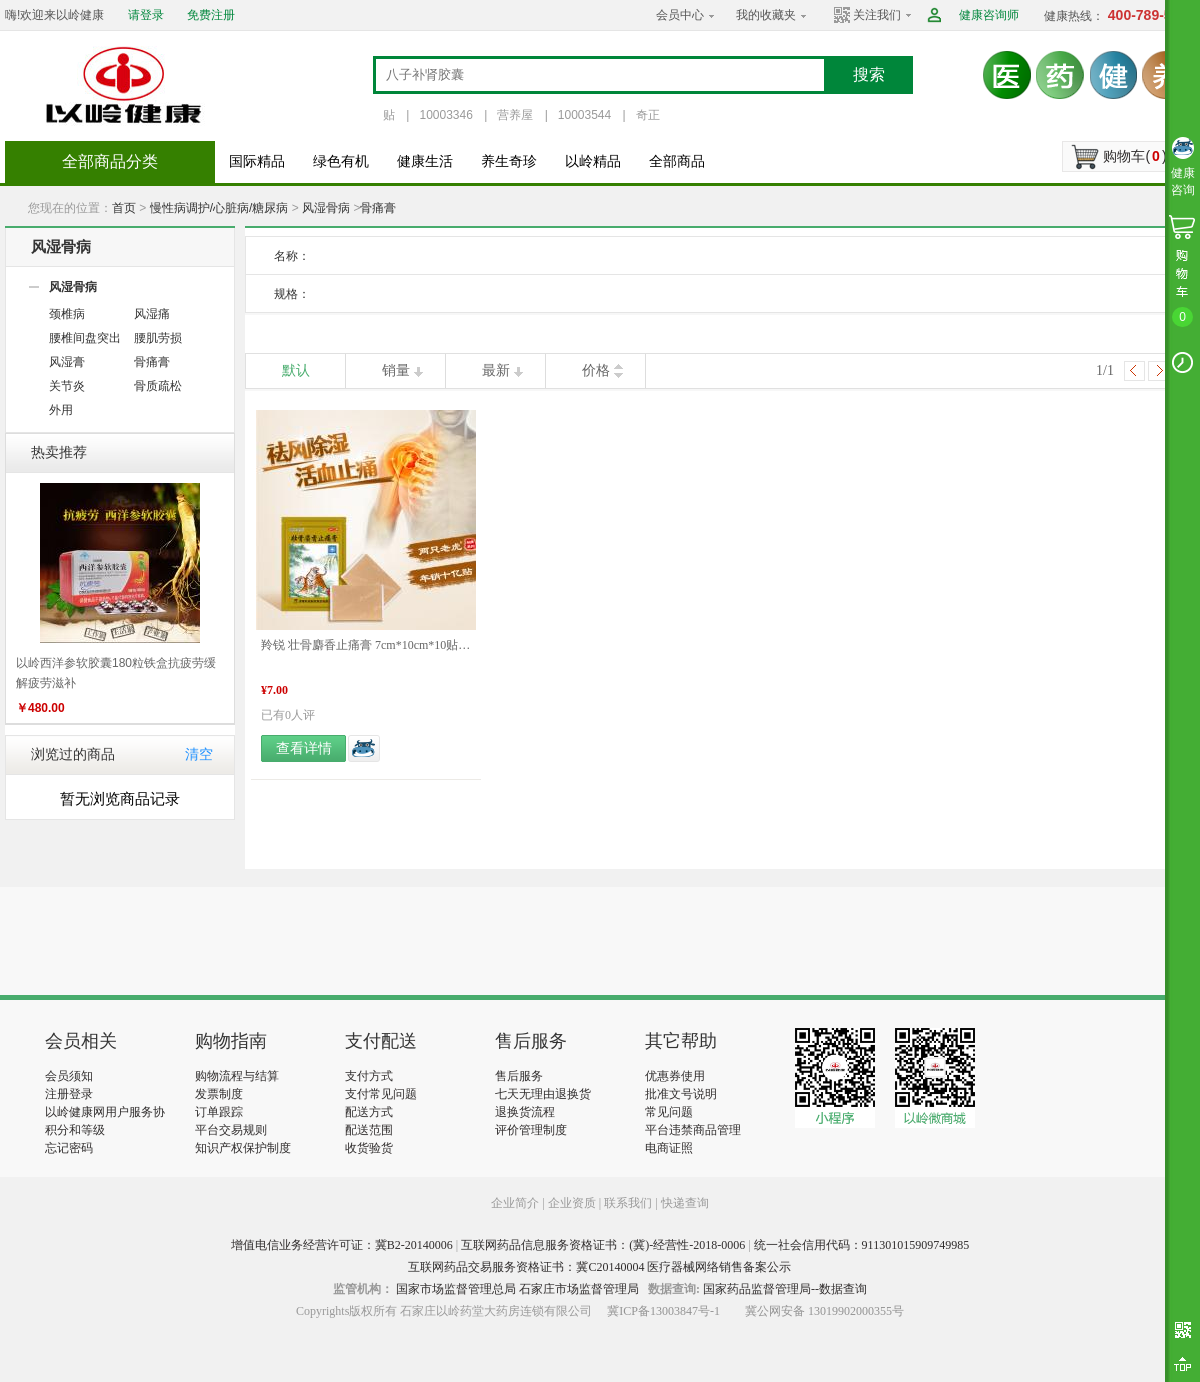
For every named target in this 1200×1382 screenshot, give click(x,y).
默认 (296, 370)
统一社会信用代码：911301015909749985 (862, 1245)
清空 (199, 754)
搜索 (869, 74)
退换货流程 (525, 1112)
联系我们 (628, 1203)
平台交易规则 (231, 1130)
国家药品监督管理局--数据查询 (785, 1289)
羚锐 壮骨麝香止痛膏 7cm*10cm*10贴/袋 (366, 645)
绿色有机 (341, 161)
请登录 (146, 15)
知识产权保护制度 (243, 1148)
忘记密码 (69, 1148)
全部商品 (677, 161)
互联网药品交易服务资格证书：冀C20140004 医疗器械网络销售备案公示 (599, 1267)
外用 (61, 410)
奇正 (648, 115)
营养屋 (515, 115)
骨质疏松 (158, 386)
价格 (596, 370)
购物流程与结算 (237, 1076)
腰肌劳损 (158, 338)
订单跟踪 (219, 1112)
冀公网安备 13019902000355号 (824, 1311)
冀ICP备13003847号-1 (663, 1311)
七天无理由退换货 (543, 1094)
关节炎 (67, 386)
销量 (396, 370)
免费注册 (211, 15)
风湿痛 (152, 314)
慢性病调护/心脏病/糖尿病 (219, 208)
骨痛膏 (378, 208)
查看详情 (304, 748)
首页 (124, 208)
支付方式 (369, 1076)
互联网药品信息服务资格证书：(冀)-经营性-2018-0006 (603, 1245)
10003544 (584, 115)
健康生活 (425, 161)
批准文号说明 (681, 1094)
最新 (496, 370)
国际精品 (257, 161)
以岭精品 (593, 161)
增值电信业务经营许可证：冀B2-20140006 (342, 1245)
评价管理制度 (531, 1130)
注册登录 (69, 1094)
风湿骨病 (326, 208)
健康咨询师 (989, 15)
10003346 (445, 115)
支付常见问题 (381, 1094)
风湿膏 (67, 362)
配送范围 (369, 1130)
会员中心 (680, 15)
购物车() (1134, 156)
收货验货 (369, 1148)
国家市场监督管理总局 (456, 1289)
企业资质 (572, 1203)
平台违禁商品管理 (693, 1130)
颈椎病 (67, 314)
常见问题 (669, 1112)
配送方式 (369, 1112)
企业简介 (516, 1203)
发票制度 (219, 1094)
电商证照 (669, 1148)
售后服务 (519, 1076)
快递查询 (685, 1203)
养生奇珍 (509, 161)
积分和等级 (75, 1130)
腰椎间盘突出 (85, 338)
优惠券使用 (675, 1076)
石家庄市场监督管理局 (579, 1289)
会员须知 (69, 1076)
